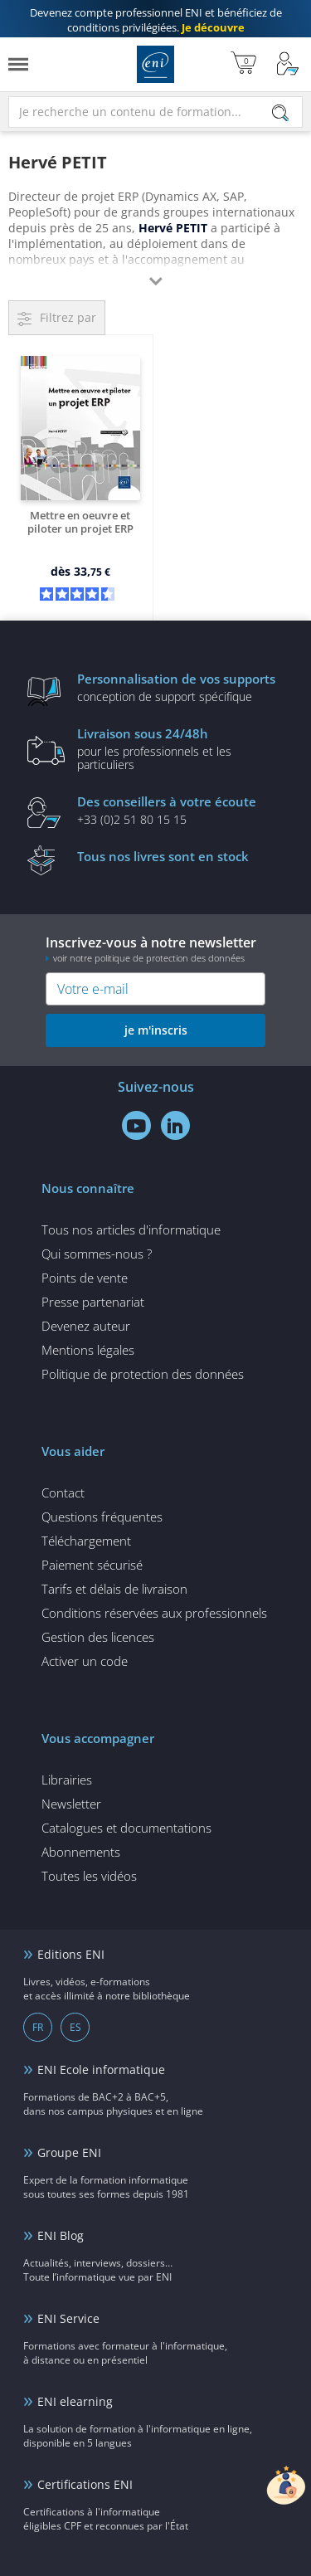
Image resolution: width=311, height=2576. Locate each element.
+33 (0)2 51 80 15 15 (180, 809)
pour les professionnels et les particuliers (180, 748)
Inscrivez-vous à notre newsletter (155, 948)
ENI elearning (75, 2401)
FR (37, 2027)
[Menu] (18, 64)
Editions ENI (155, 64)
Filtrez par (68, 317)
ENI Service (68, 2318)
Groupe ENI (69, 2152)
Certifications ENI (85, 2484)
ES (75, 2027)
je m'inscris (155, 1030)
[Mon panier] (243, 64)
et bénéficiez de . (156, 20)
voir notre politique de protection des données (149, 958)
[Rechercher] (280, 113)
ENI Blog (60, 2235)
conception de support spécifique (180, 687)
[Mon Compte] (288, 64)
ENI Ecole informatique (101, 2069)
